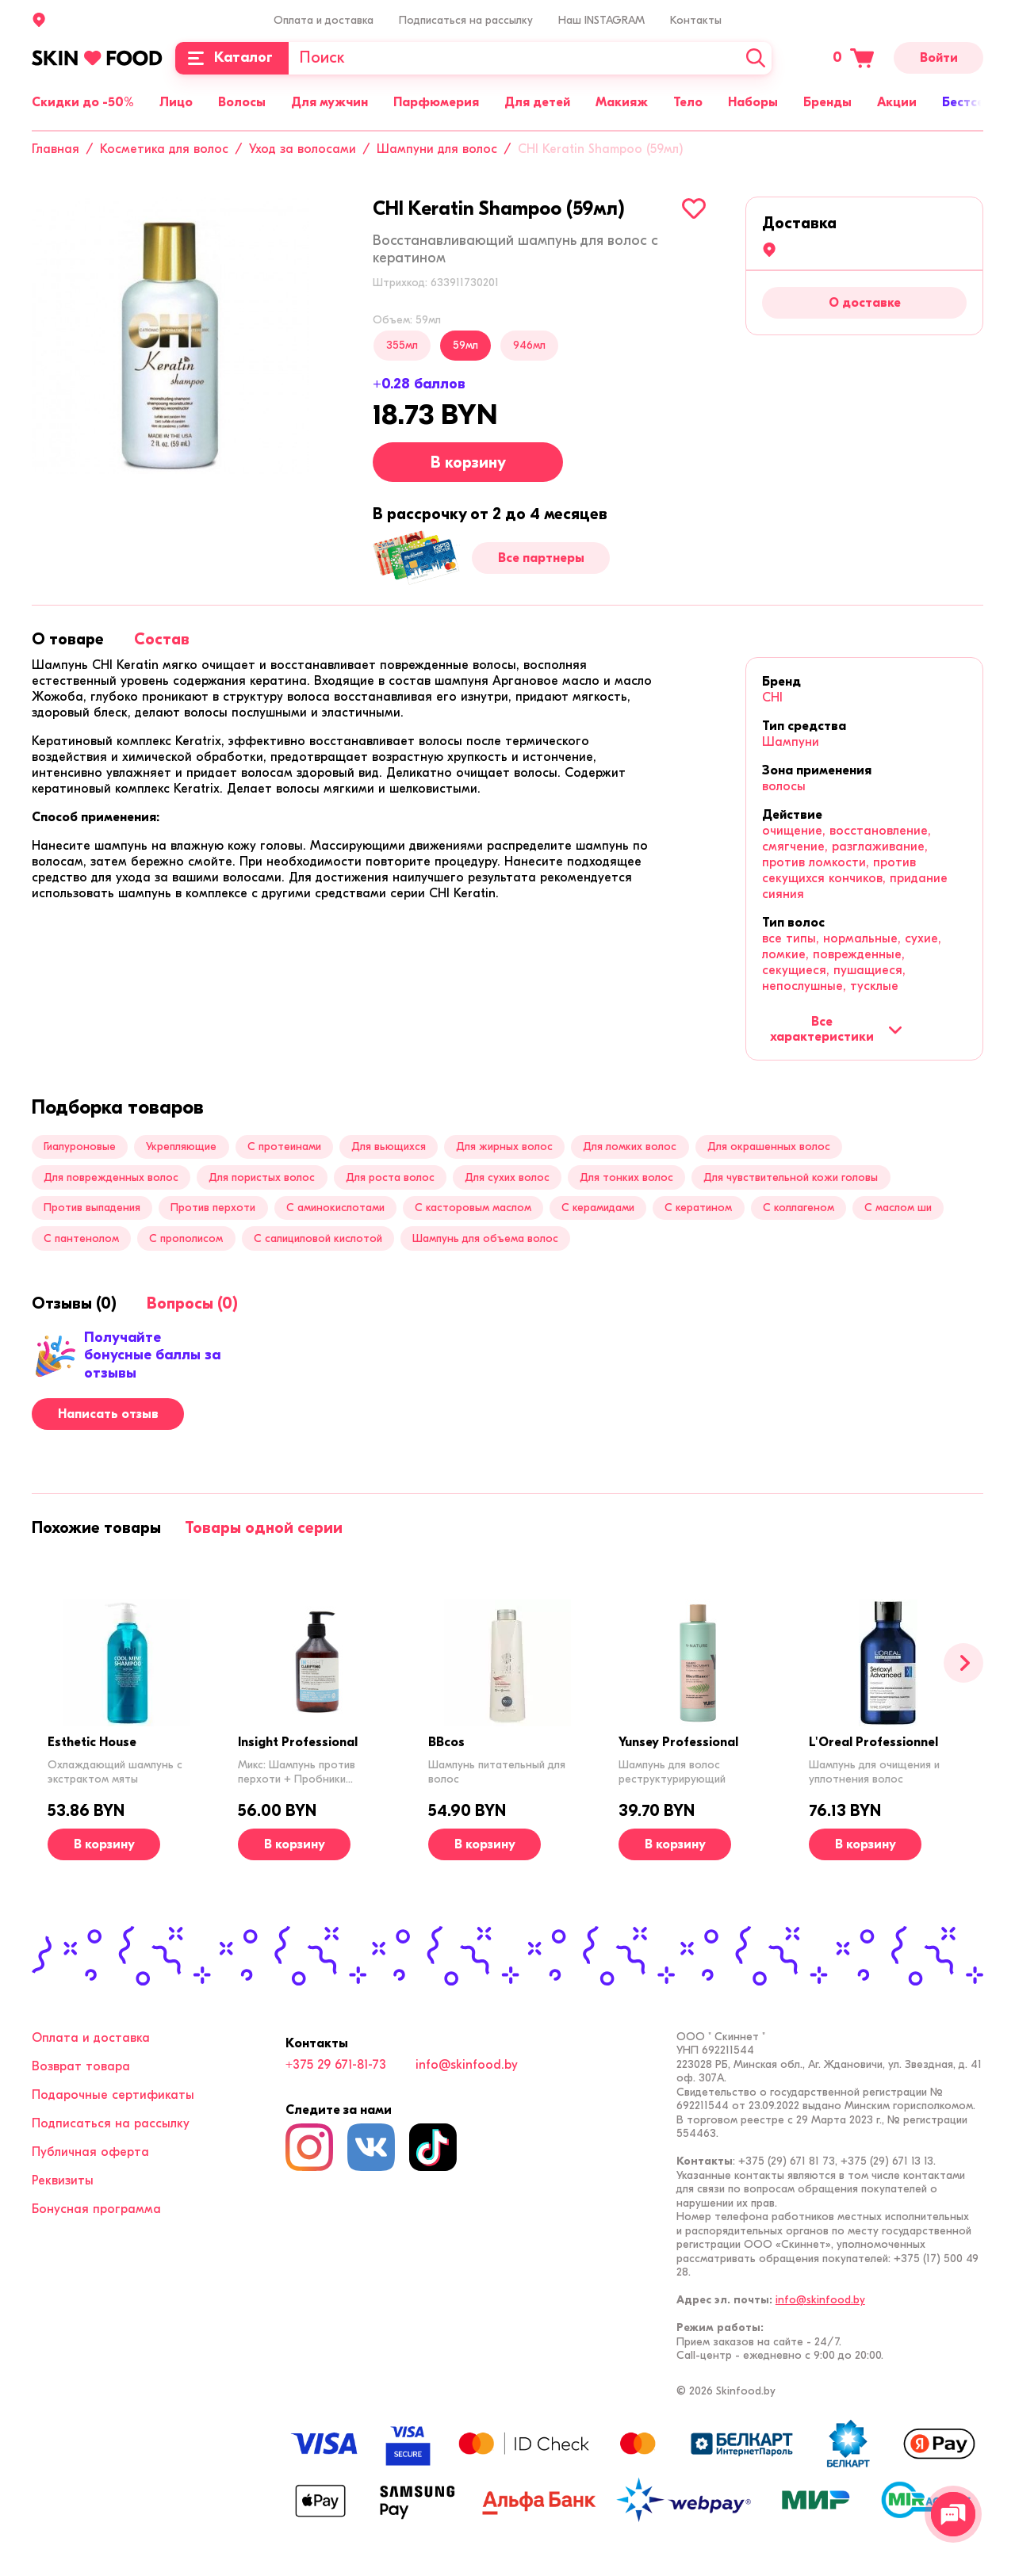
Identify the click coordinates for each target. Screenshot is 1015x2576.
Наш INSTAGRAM (601, 20)
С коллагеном (798, 1207)
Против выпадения (92, 1207)
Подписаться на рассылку (466, 20)
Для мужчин (329, 102)
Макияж (622, 102)
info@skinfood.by (467, 2065)
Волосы (242, 102)
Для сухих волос (507, 1177)
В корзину (468, 462)
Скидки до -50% (83, 102)
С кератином (698, 1207)
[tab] (68, 639)
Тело (688, 102)
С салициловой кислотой (318, 1238)
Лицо (176, 102)
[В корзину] (104, 1844)
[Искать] (755, 58)
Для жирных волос (504, 1146)
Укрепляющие (181, 1146)
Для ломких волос (629, 1146)
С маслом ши (898, 1207)
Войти (939, 58)
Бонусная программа (96, 2209)
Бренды (827, 102)
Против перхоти (212, 1207)
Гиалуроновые (80, 1146)
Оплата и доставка (323, 20)
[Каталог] (232, 58)
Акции (897, 102)
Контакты (696, 20)
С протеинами (284, 1146)
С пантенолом (81, 1238)
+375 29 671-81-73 (335, 2065)
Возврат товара (81, 2066)
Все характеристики (836, 1029)
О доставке (865, 303)
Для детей (537, 102)
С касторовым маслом (473, 1207)
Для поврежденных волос (111, 1177)
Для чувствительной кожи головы (790, 1177)
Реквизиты (63, 2180)
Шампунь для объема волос (485, 1238)
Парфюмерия (436, 102)
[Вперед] (963, 1663)
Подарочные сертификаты (113, 2095)
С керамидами (597, 1207)
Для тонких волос (626, 1177)
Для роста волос (390, 1177)
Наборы (753, 102)
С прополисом (186, 1238)
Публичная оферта (90, 2152)
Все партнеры (541, 558)
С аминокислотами (335, 1207)
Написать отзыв (108, 1414)
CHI (772, 697)
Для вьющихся (388, 1146)
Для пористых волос (262, 1177)
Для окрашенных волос (768, 1146)
